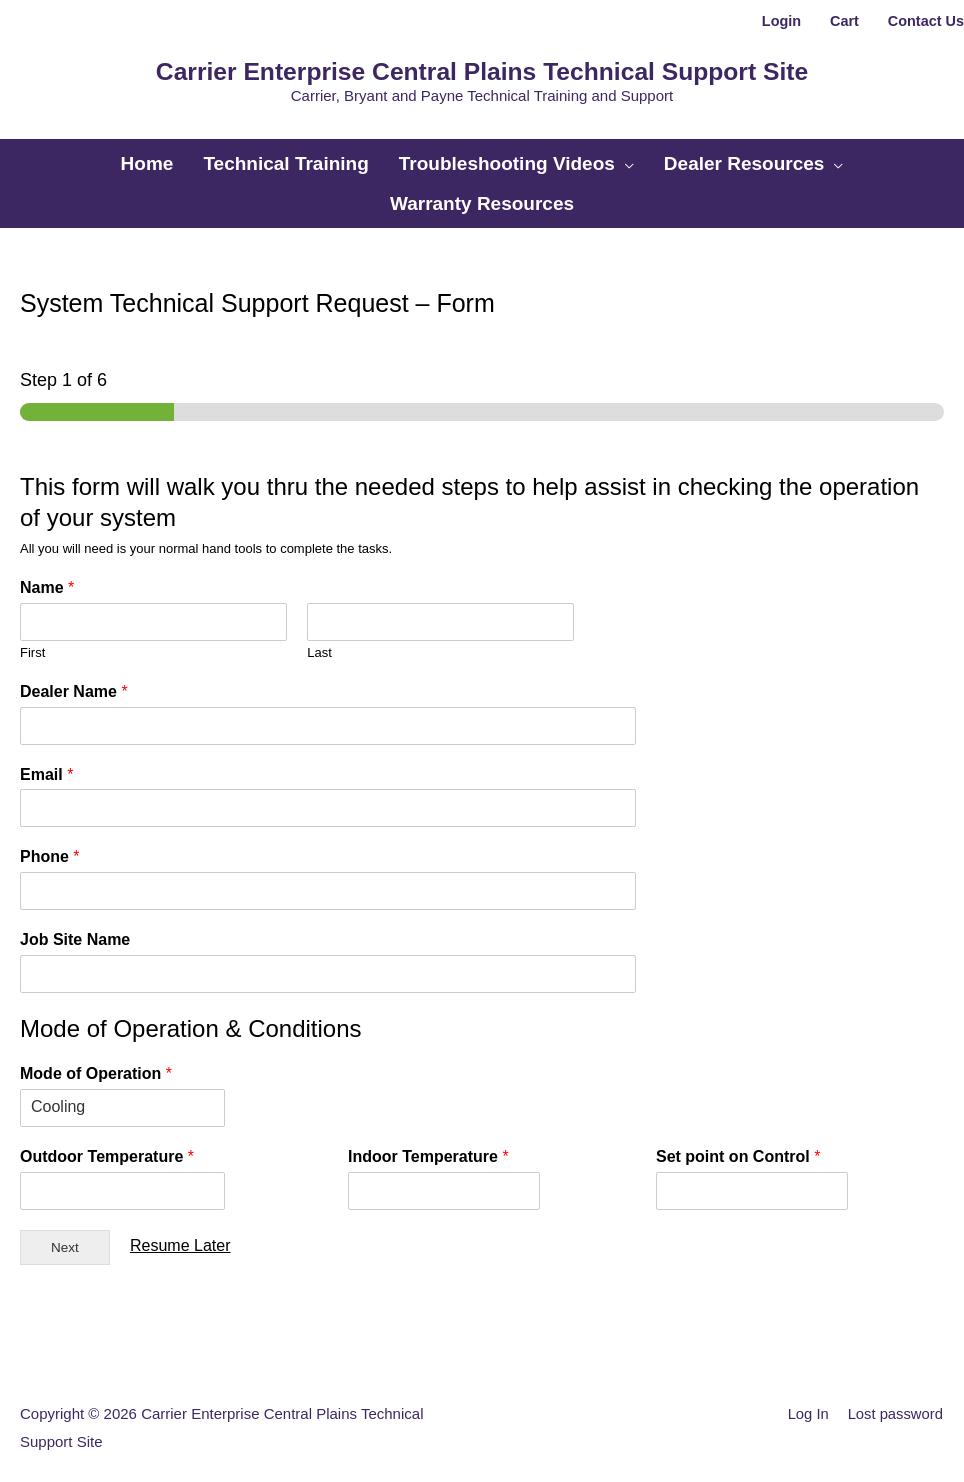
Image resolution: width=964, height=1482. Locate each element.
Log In (807, 1399)
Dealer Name (74, 676)
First (32, 637)
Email (46, 759)
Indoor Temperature (428, 1142)
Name (47, 573)
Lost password (895, 1399)
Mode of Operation (96, 1059)
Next (65, 1232)
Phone (50, 842)
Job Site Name (75, 925)
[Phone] (297, 877)
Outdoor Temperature (107, 1142)
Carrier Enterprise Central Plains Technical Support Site (482, 68)
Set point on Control (738, 1142)
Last (319, 637)
